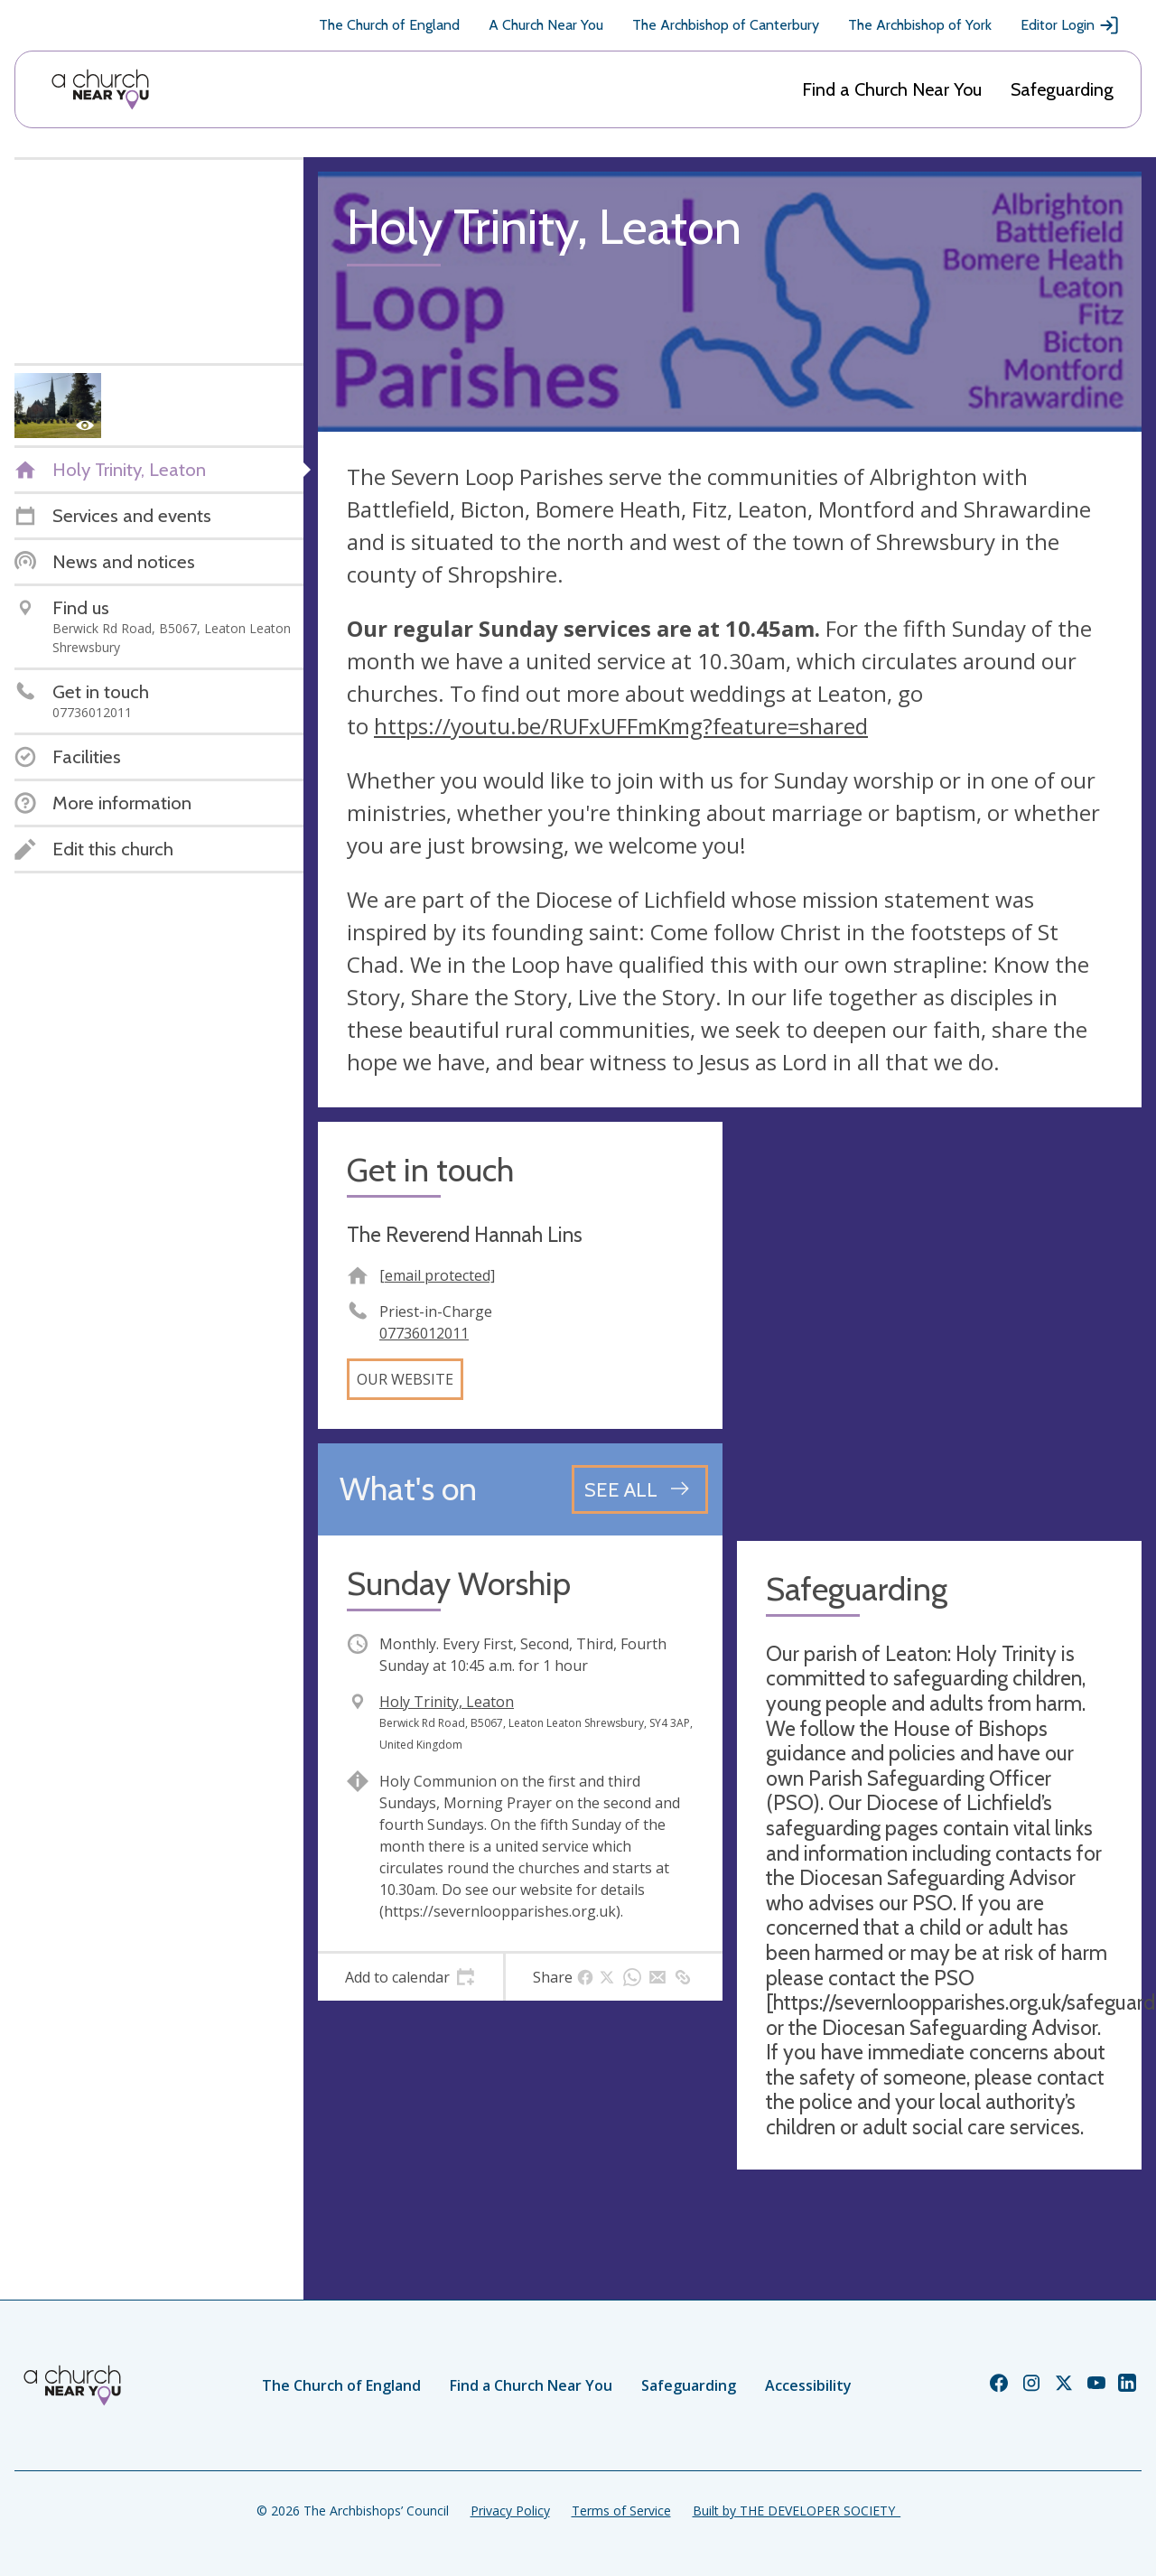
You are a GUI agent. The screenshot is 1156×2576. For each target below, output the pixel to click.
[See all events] (640, 1489)
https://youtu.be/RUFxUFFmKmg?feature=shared (621, 726)
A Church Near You (546, 24)
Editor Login (1070, 25)
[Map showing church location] (939, 1324)
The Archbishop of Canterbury (725, 24)
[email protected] (437, 1275)
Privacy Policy (510, 2510)
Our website (405, 1379)
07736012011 (424, 1333)
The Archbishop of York (920, 24)
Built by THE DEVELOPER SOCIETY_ (796, 2510)
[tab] (410, 1977)
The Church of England (389, 24)
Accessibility (808, 2385)
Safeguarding (1062, 89)
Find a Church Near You (892, 89)
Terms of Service (621, 2510)
